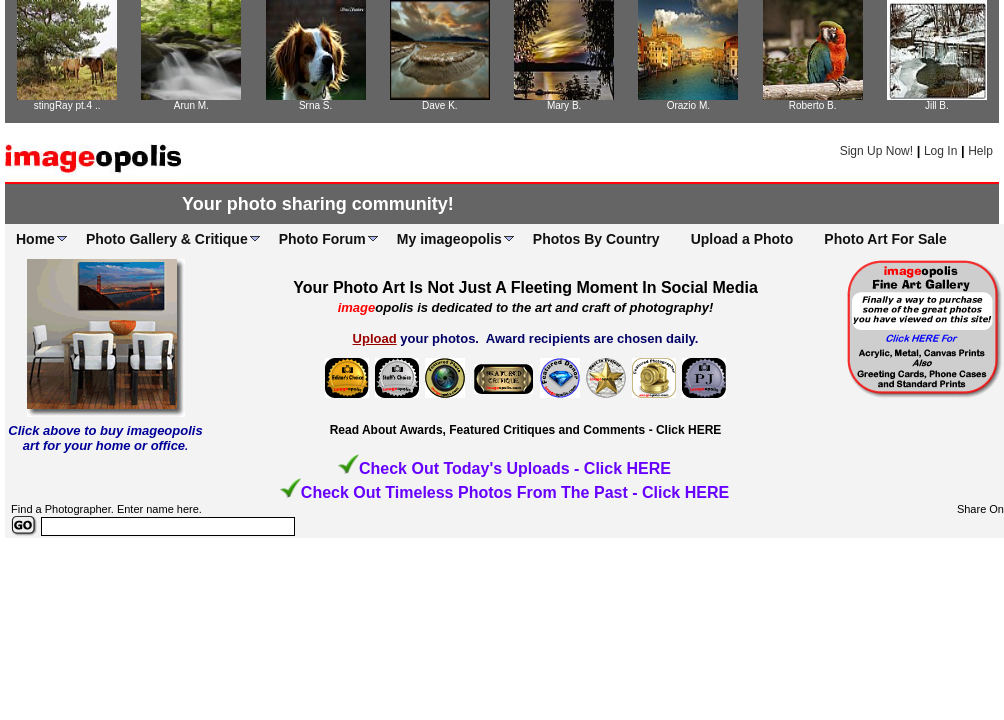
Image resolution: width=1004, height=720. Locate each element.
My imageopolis (449, 239)
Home (35, 239)
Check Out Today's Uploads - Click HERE (515, 468)
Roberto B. (813, 105)
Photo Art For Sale (885, 239)
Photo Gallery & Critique (167, 239)
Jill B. (937, 105)
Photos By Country (596, 239)
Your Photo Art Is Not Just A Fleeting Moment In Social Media (525, 287)
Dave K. (440, 105)
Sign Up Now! (876, 151)
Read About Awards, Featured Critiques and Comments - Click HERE (526, 430)
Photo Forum (322, 239)
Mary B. (564, 105)
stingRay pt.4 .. (67, 105)
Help (980, 151)
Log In (940, 151)
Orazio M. (688, 105)
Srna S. (315, 105)
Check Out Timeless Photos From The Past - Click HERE (515, 492)
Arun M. (191, 105)
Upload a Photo (742, 239)
